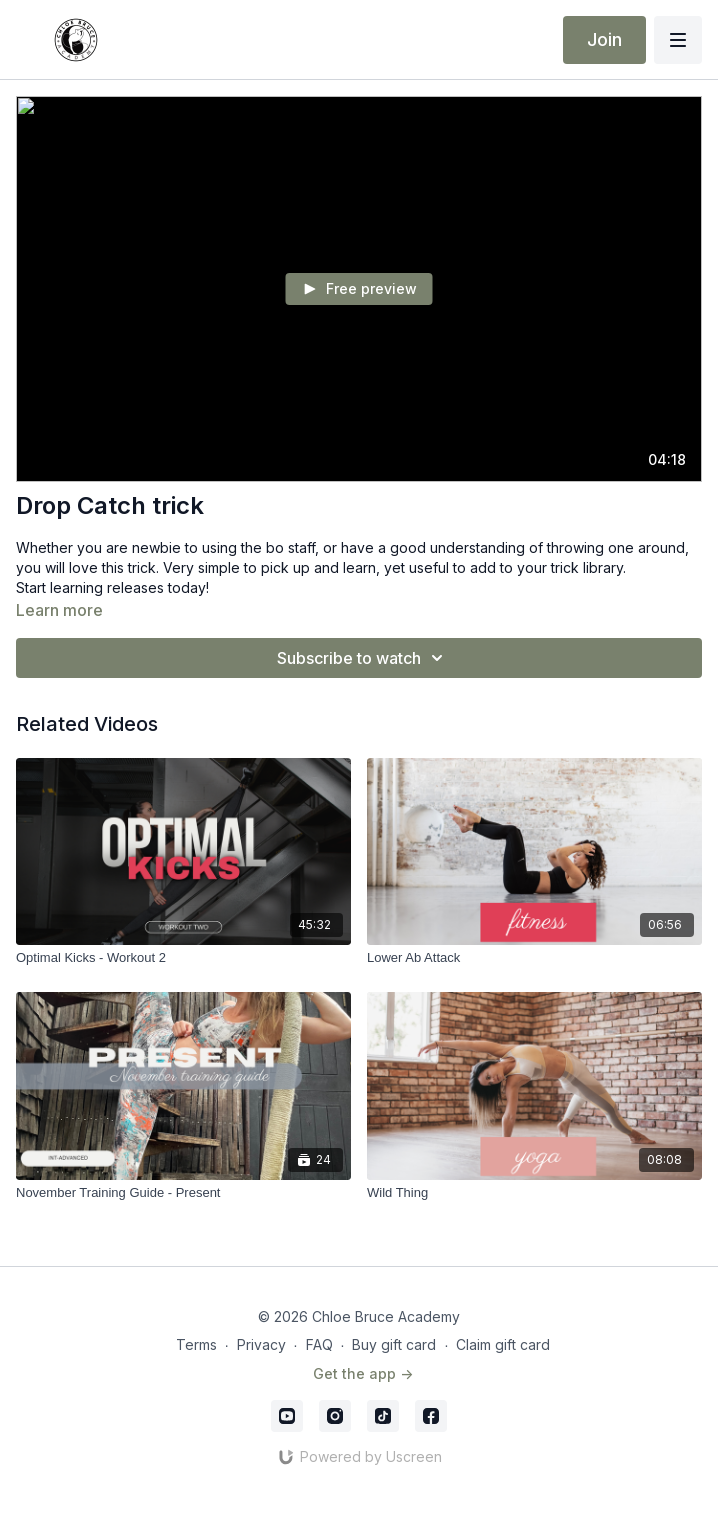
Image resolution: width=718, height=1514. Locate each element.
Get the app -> (363, 1373)
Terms (196, 1344)
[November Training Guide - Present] (183, 1193)
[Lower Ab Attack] (534, 958)
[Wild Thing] (534, 1193)
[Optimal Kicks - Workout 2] (183, 958)
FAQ (319, 1344)
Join (604, 39)
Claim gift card (503, 1344)
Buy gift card (394, 1344)
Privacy (261, 1344)
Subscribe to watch (363, 658)
